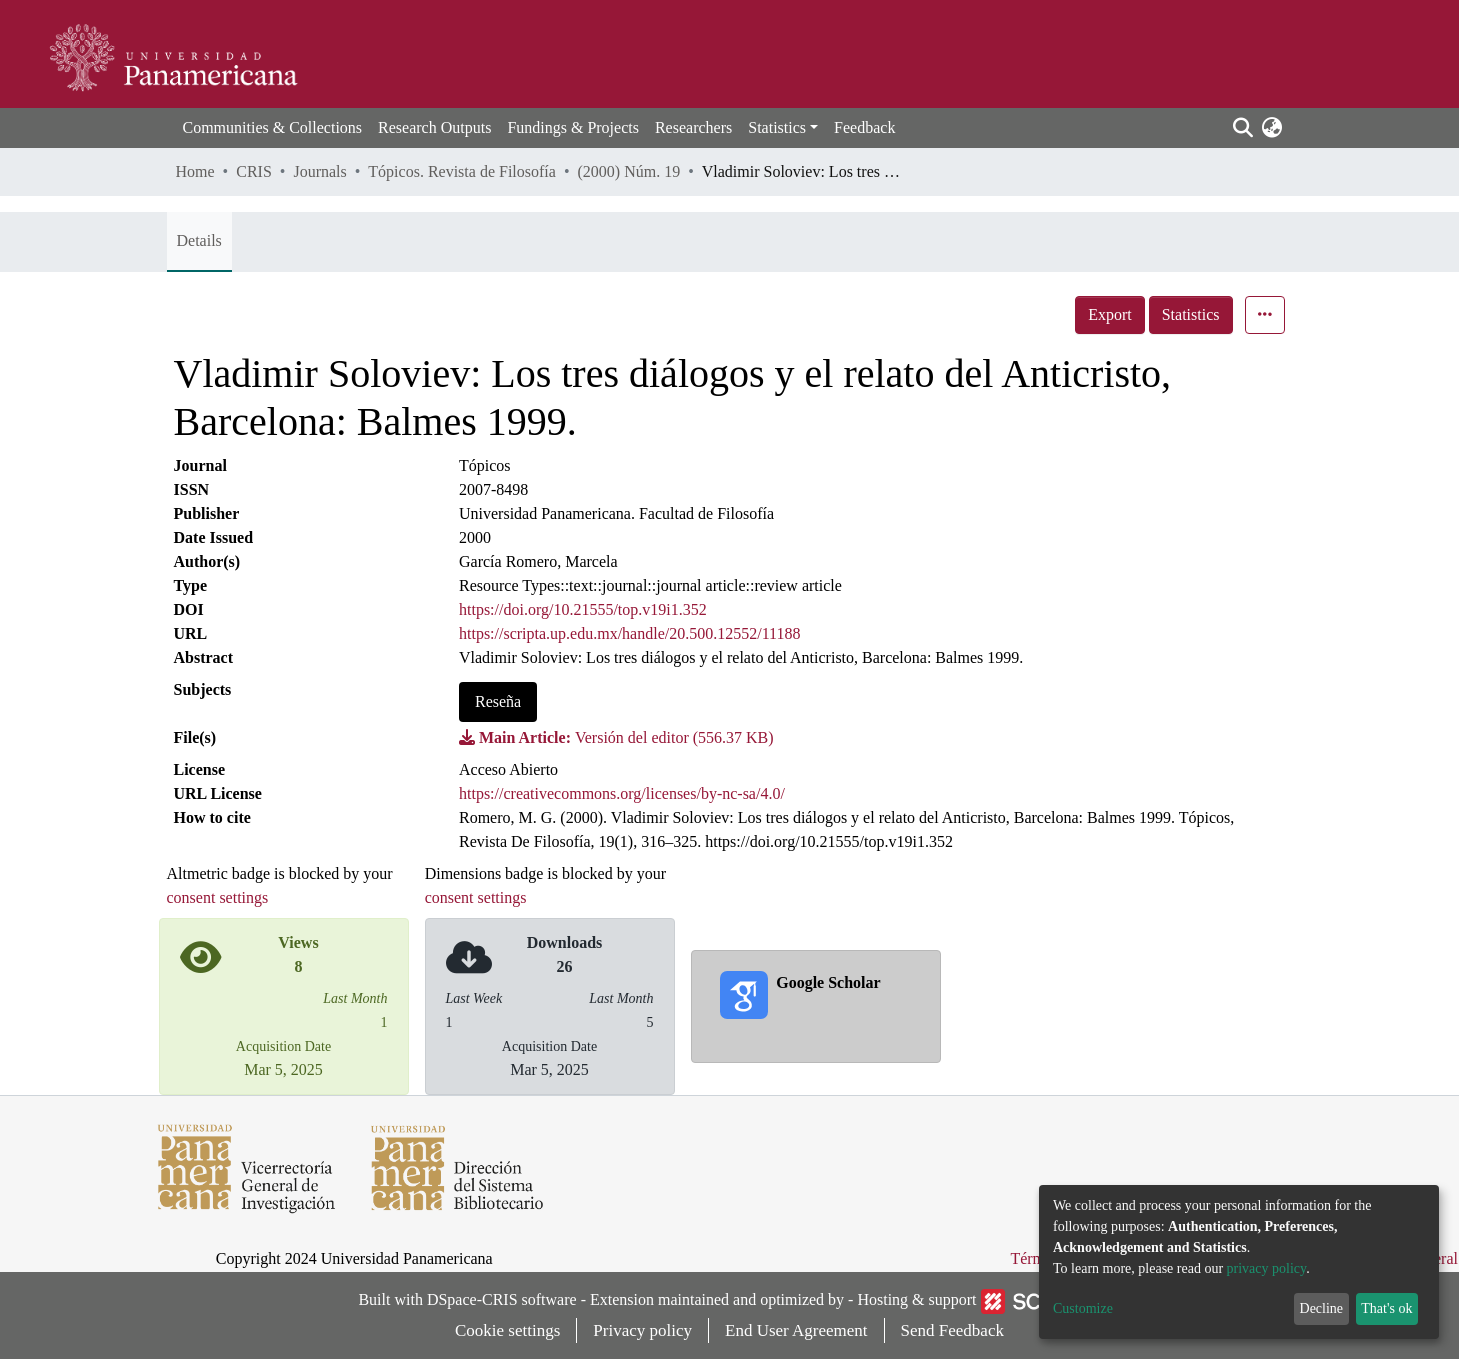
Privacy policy (642, 1330)
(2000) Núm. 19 (628, 171)
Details (199, 240)
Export (1110, 314)
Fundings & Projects (573, 127)
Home (195, 171)
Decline (1322, 1308)
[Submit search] (1243, 128)
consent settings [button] (218, 897)
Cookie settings (507, 1330)
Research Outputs (434, 127)
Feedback (864, 127)
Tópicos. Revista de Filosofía (462, 171)
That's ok (1386, 1308)
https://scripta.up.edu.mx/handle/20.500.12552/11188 (629, 633)
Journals (319, 171)
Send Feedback (952, 1330)
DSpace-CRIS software (502, 1299)
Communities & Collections (273, 127)
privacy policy (1267, 1268)
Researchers (693, 127)
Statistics (1191, 314)
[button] (1272, 128)
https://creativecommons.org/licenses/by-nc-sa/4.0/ (622, 793)
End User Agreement (796, 1330)
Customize (1083, 1308)
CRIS (254, 171)
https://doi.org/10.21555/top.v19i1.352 (583, 609)
